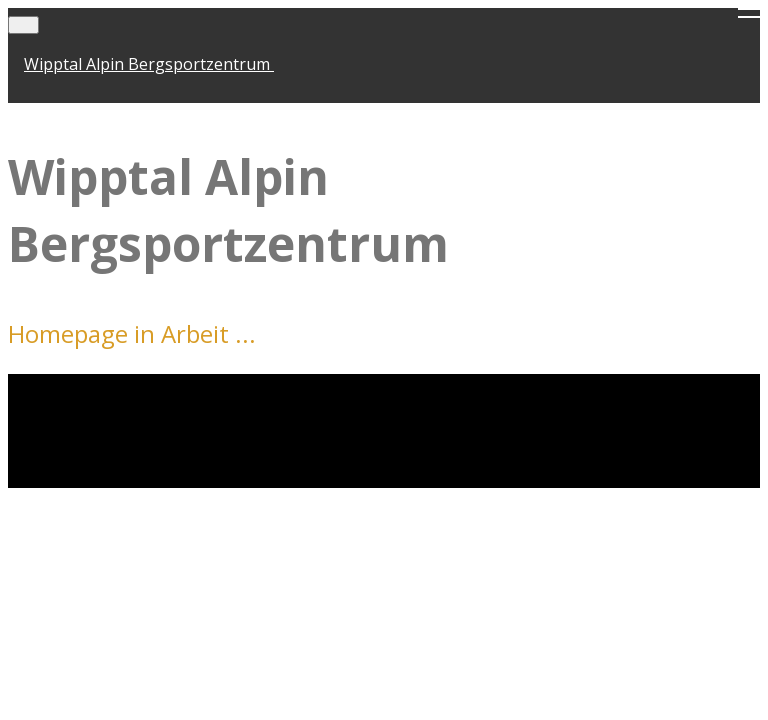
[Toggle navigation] (23, 25)
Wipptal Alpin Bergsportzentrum (149, 64)
